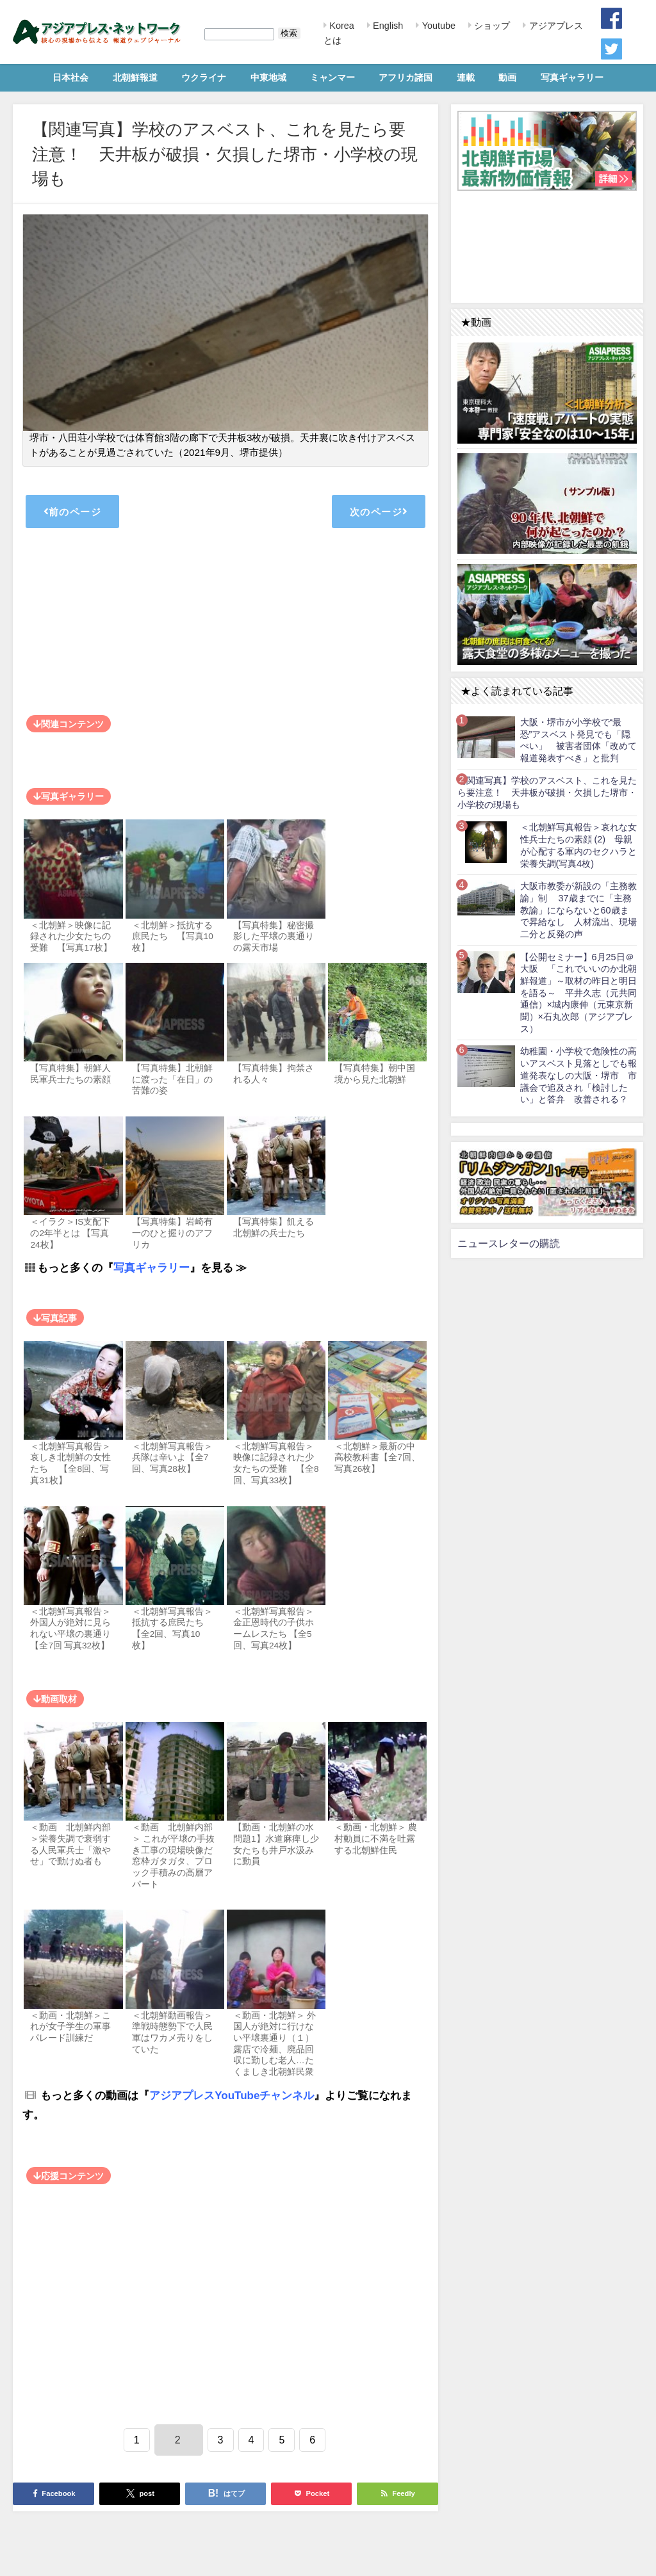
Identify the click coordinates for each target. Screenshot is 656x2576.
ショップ (491, 25)
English (386, 25)
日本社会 (70, 77)
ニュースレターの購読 (508, 1243)
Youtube (437, 25)
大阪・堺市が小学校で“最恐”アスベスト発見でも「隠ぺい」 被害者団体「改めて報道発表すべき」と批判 (578, 740)
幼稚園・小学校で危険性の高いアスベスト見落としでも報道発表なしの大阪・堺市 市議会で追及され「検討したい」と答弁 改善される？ (578, 1075)
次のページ (378, 511)
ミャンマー (332, 77)
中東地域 (268, 77)
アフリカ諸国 (405, 77)
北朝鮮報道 (135, 77)
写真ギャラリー (572, 77)
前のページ (72, 511)
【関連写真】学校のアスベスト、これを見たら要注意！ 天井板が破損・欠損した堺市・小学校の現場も (547, 792)
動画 (507, 77)
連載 (466, 77)
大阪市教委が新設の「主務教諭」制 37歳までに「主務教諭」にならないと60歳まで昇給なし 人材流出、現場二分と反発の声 (578, 909)
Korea (340, 25)
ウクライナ (203, 77)
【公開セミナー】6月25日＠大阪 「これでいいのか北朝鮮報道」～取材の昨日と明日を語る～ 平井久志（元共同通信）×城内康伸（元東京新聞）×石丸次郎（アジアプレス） (578, 993)
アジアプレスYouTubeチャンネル (231, 2094)
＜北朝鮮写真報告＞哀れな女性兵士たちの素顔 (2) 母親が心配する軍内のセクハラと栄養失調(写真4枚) (578, 845)
